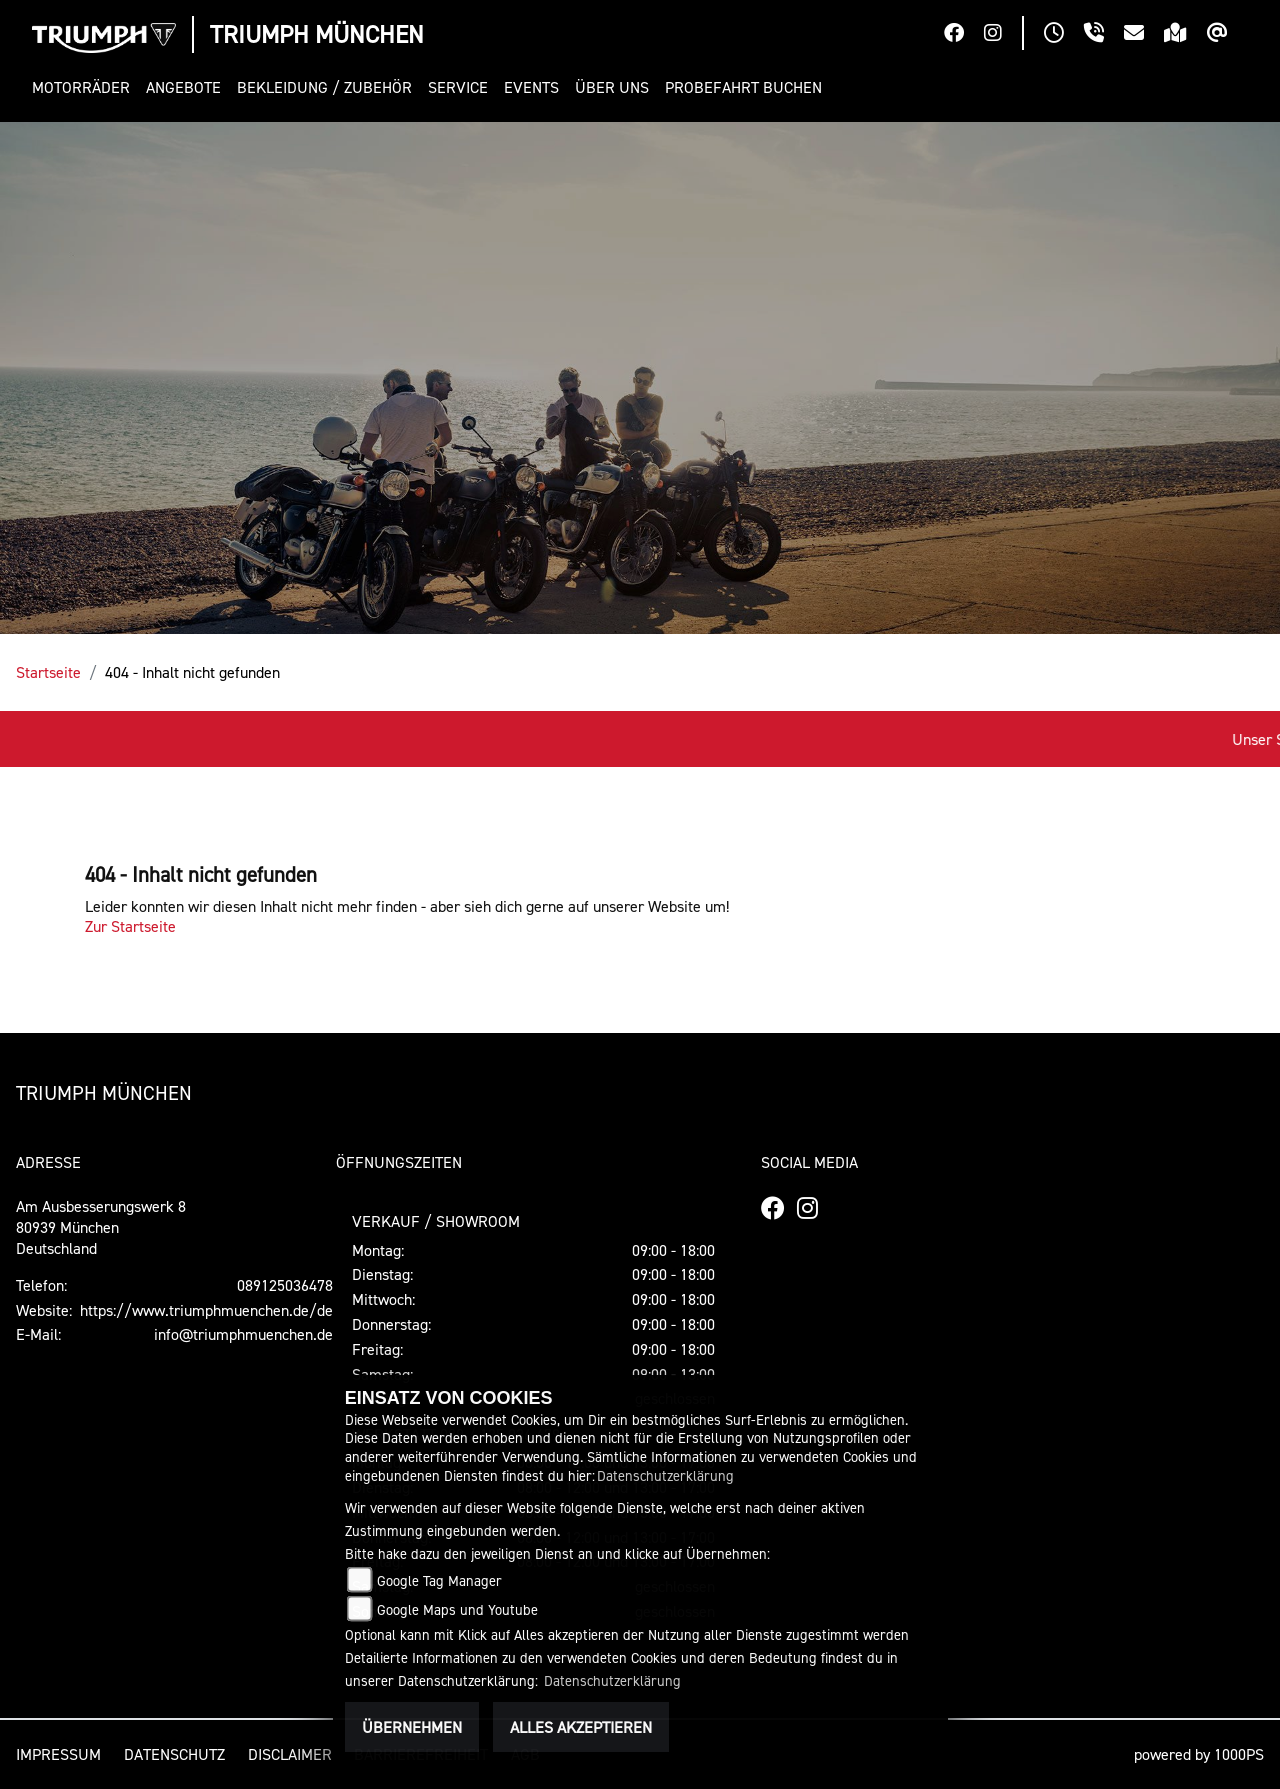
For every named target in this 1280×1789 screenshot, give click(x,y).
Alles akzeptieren (581, 1727)
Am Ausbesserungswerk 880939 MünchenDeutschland (101, 1227)
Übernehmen (412, 1727)
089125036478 (285, 1285)
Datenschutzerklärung (665, 1475)
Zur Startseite (130, 926)
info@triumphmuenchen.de (243, 1334)
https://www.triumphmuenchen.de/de (206, 1310)
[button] (85, 87)
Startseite (48, 672)
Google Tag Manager (439, 1580)
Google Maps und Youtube (457, 1609)
